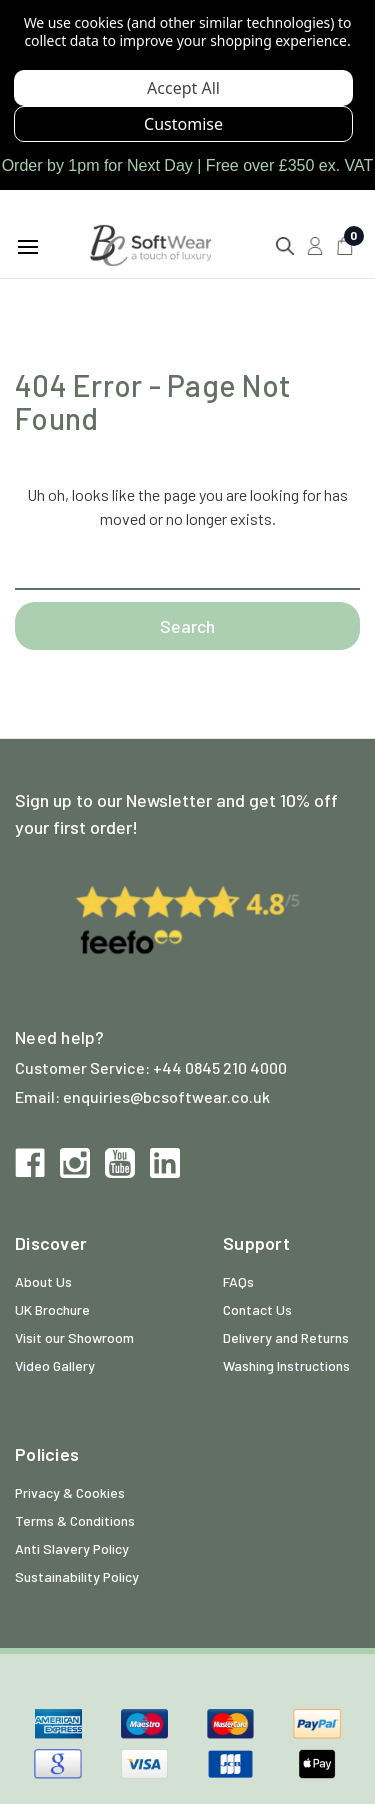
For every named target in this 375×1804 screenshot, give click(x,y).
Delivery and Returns (286, 1337)
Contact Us (257, 1309)
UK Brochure (52, 1309)
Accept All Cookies (183, 88)
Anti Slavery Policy (72, 1548)
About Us (43, 1281)
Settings (183, 124)
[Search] (285, 246)
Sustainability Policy (77, 1576)
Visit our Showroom (74, 1337)
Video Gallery (55, 1365)
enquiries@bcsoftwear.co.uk (166, 1096)
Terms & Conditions (75, 1520)
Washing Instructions (286, 1365)
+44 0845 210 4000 (220, 1067)
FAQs (238, 1281)
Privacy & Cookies (70, 1492)
